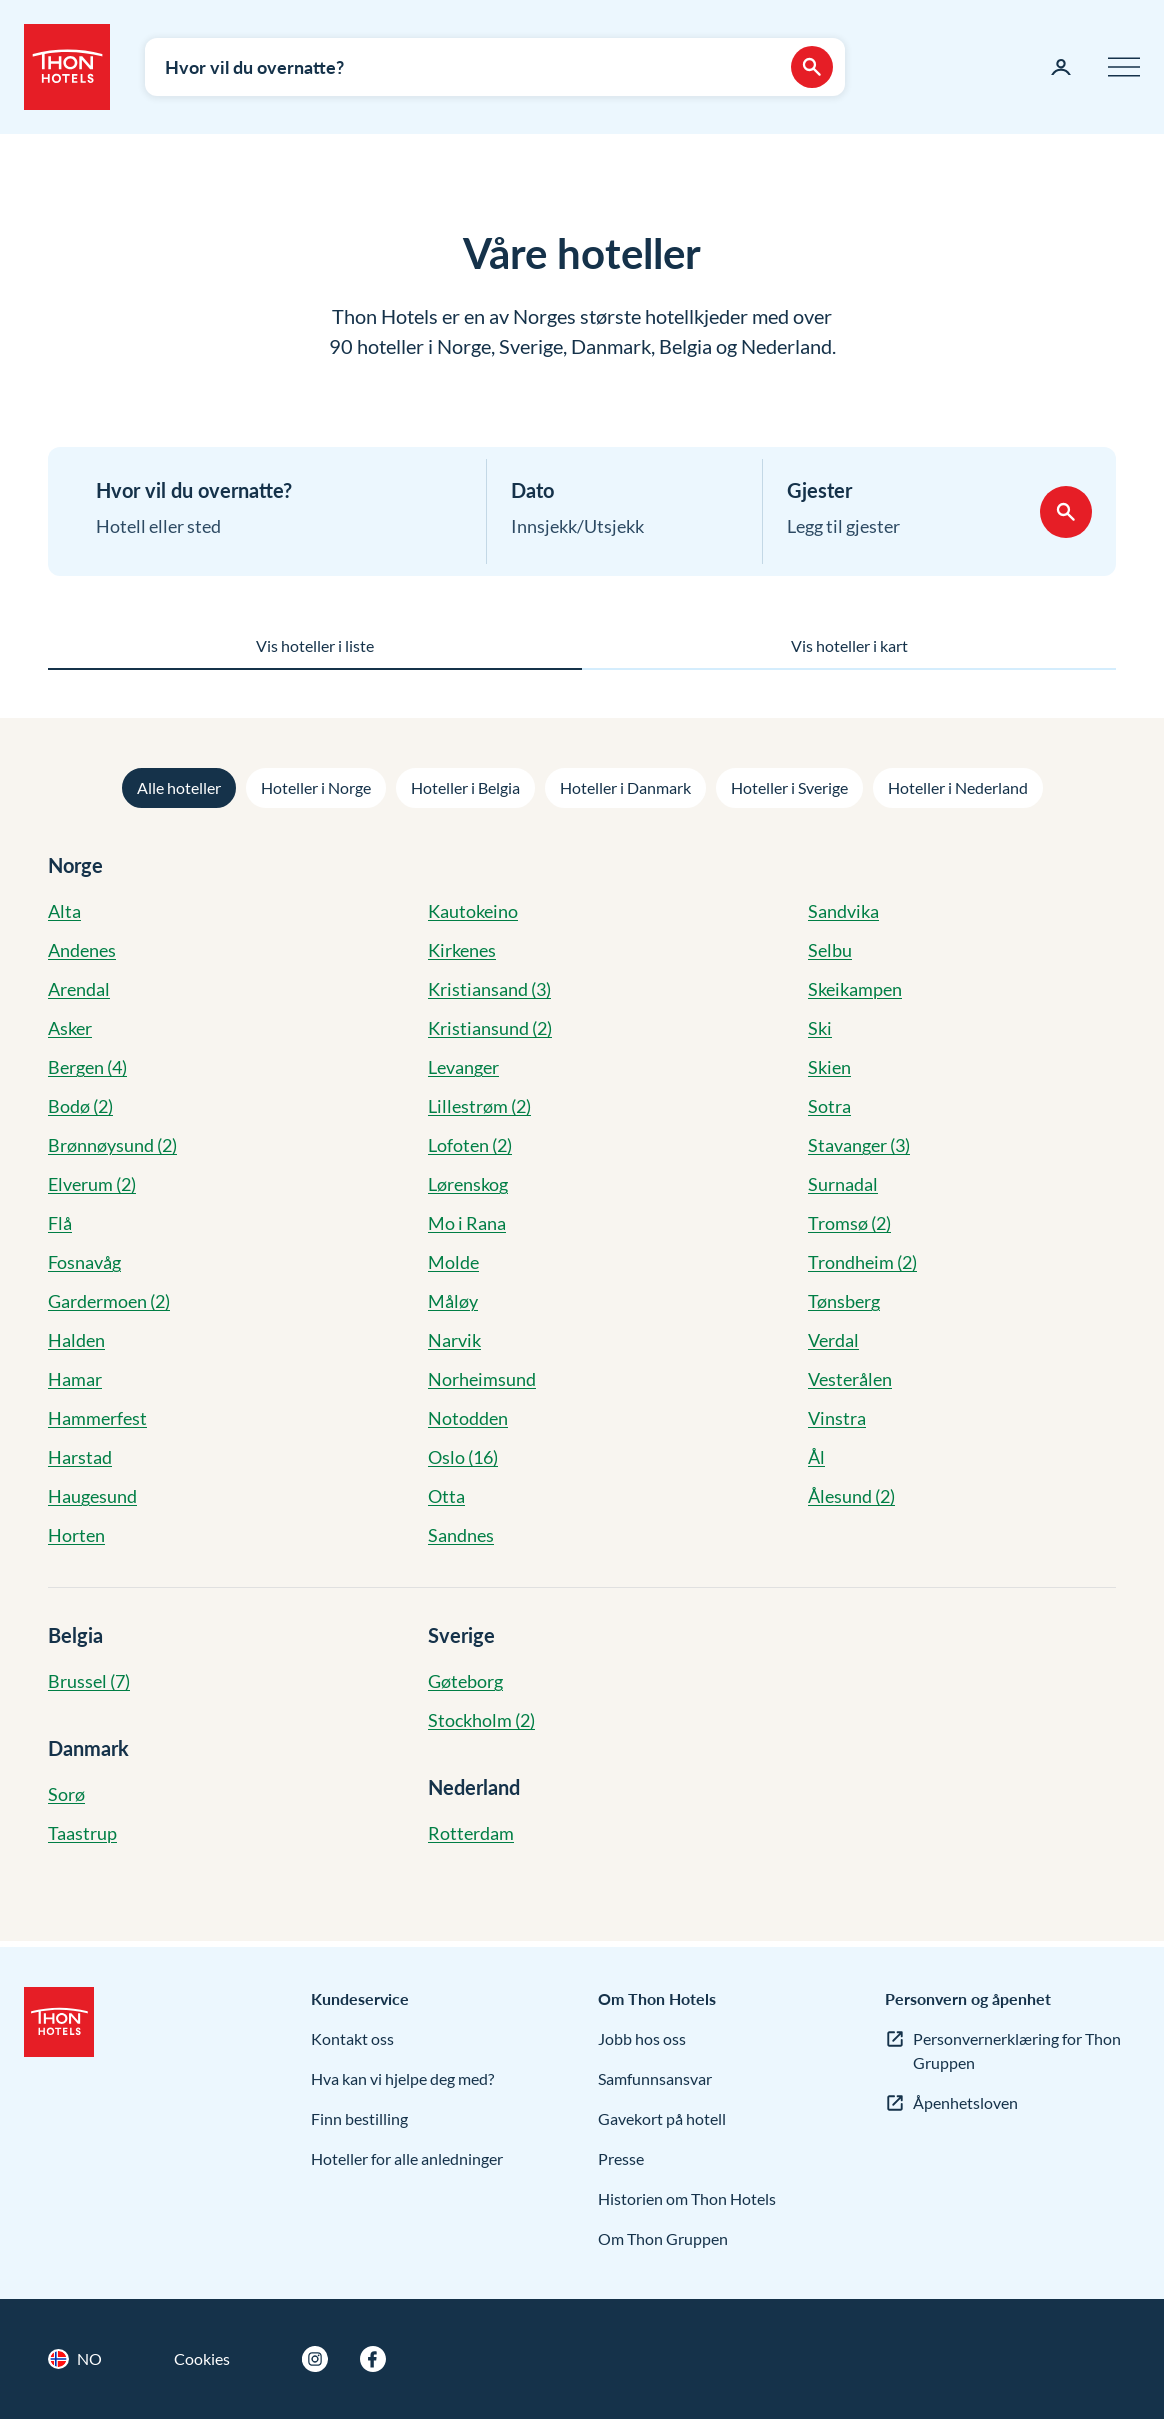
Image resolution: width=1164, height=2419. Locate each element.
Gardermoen (109, 1301)
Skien (829, 1067)
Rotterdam (471, 1833)
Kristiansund (490, 1028)
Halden (76, 1340)
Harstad (80, 1457)
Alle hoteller (179, 787)
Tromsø (849, 1223)
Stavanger (859, 1145)
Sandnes (461, 1535)
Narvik (454, 1340)
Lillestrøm (479, 1106)
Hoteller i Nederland (958, 787)
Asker (70, 1028)
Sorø (66, 1794)
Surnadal (843, 1184)
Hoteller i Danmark (625, 787)
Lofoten (470, 1145)
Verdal (833, 1340)
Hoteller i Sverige (789, 787)
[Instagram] (315, 2359)
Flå (60, 1223)
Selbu (830, 950)
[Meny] (1124, 67)
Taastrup (82, 1833)
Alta (64, 911)
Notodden (468, 1418)
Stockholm (481, 1720)
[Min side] (1061, 67)
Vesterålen (850, 1379)
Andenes (82, 950)
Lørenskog (468, 1184)
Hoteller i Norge (316, 787)
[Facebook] (373, 2359)
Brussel (89, 1681)
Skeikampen (855, 989)
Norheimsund (482, 1379)
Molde (453, 1262)
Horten (76, 1535)
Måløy (453, 1301)
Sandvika (843, 911)
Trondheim (862, 1262)
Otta (446, 1496)
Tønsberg (844, 1301)
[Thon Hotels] (67, 67)
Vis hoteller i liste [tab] (315, 645)
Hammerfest (97, 1418)
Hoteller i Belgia (465, 787)
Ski (820, 1028)
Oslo (463, 1457)
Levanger (463, 1067)
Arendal (79, 989)
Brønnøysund (112, 1145)
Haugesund (92, 1496)
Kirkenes (462, 950)
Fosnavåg (84, 1262)
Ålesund (851, 1496)
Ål (816, 1457)
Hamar (75, 1379)
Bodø (80, 1106)
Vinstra (837, 1418)
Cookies (202, 2358)
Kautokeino (473, 911)
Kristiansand (489, 989)
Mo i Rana (467, 1223)
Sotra (829, 1106)
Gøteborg (465, 1681)
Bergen (87, 1067)
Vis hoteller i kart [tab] (849, 645)
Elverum (92, 1184)
